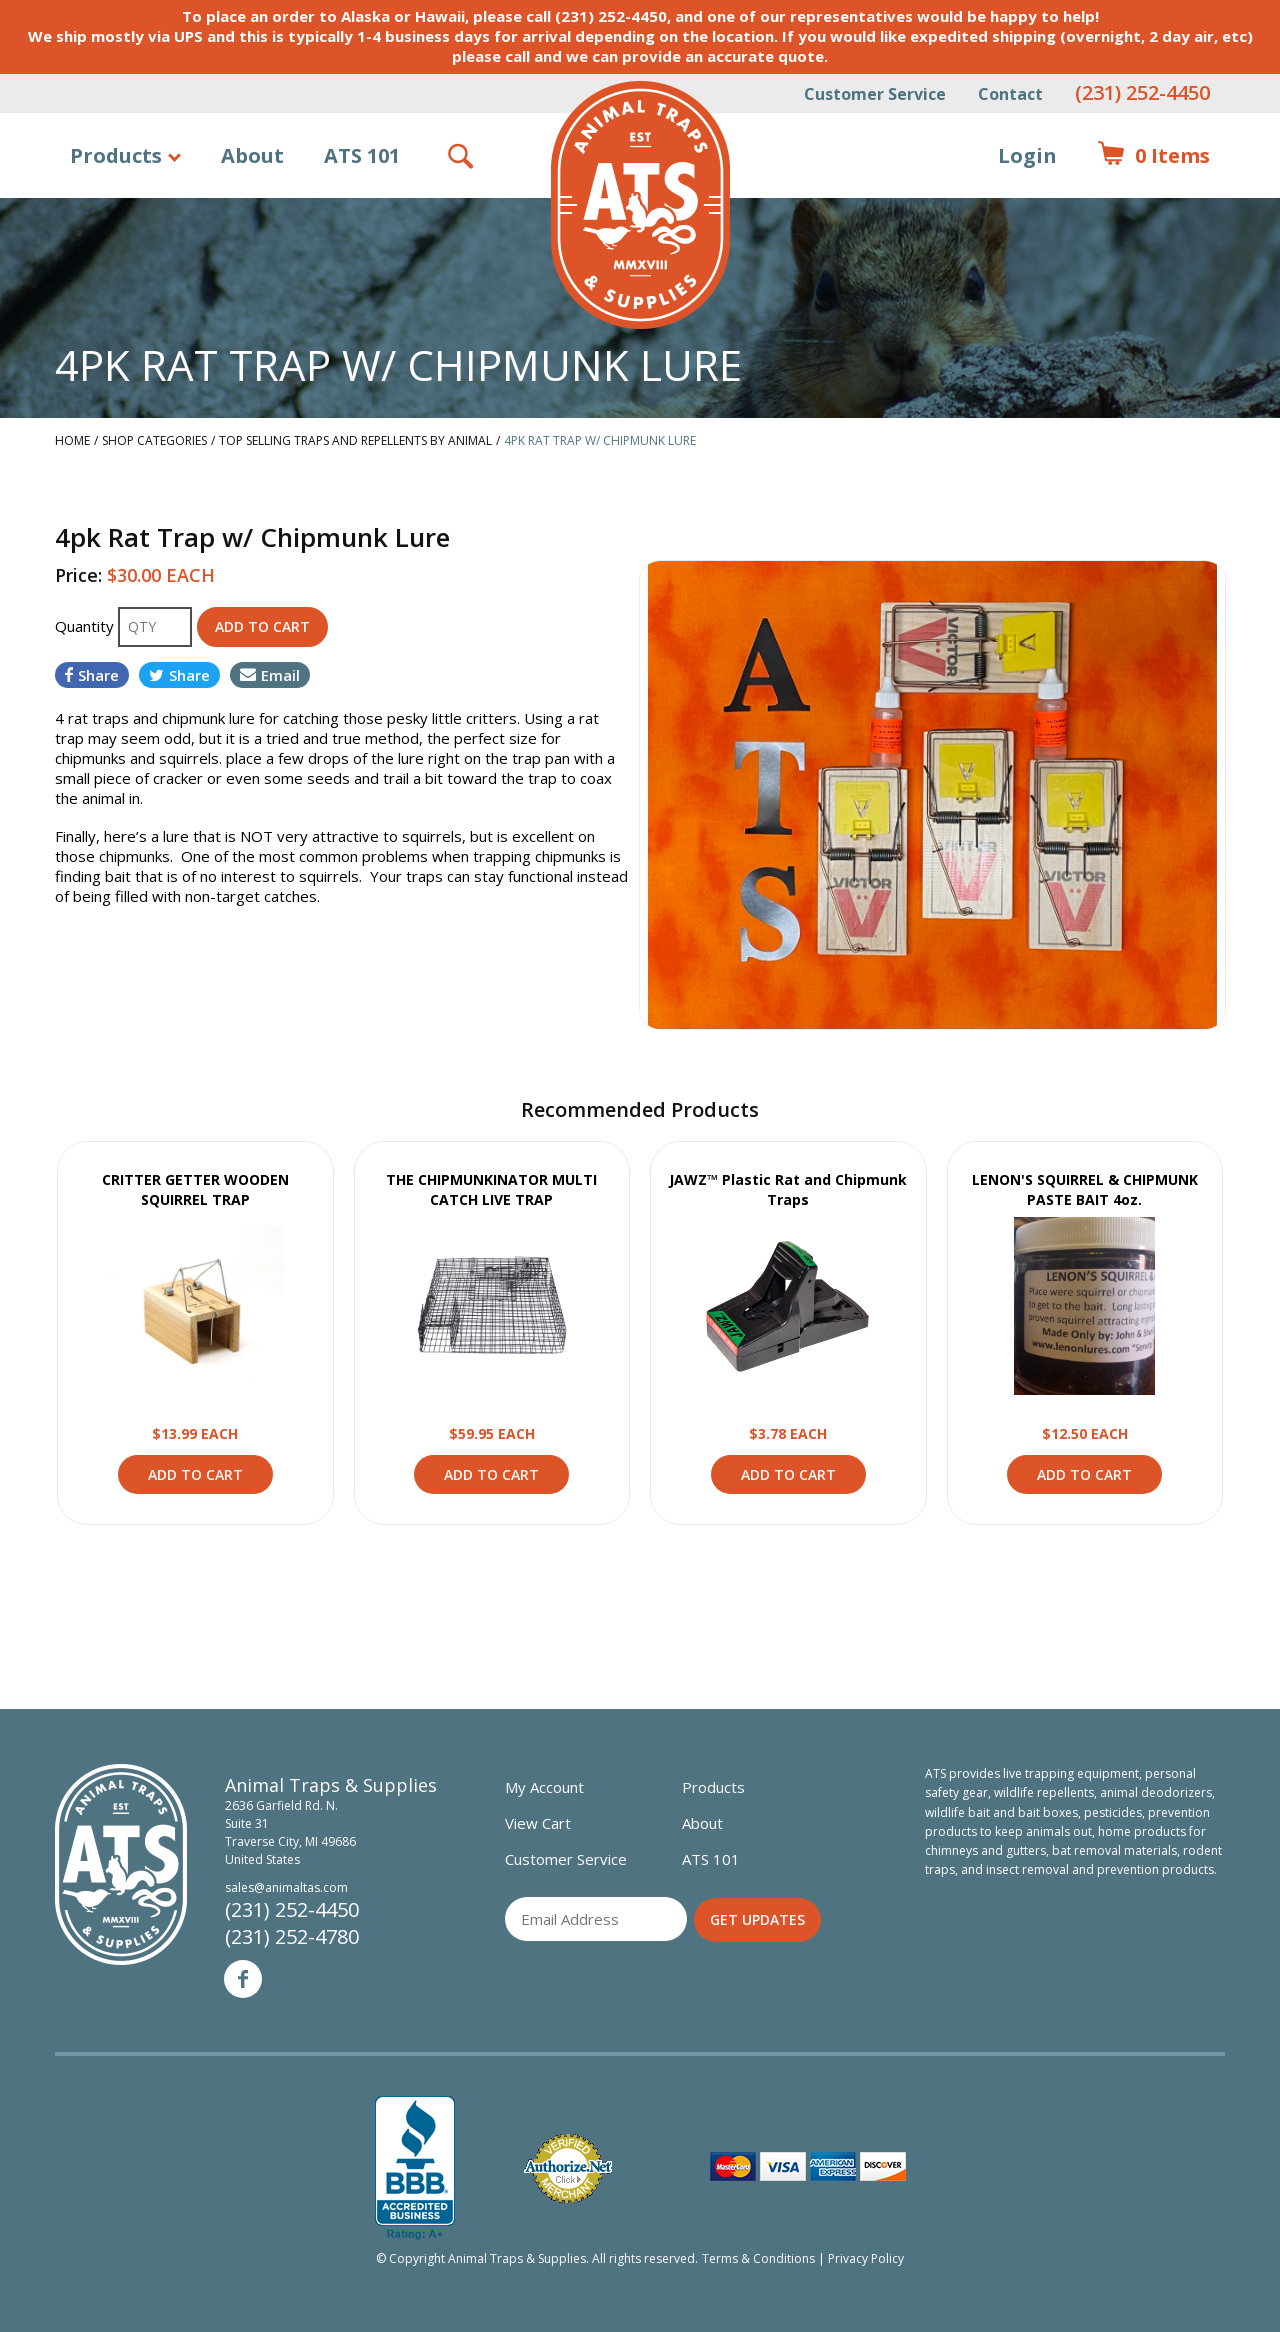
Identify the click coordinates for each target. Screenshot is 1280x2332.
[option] (932, 795)
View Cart (538, 1823)
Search (462, 156)
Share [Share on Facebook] (92, 675)
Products (116, 155)
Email (270, 675)
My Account (544, 1787)
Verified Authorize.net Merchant (568, 2168)
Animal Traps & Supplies (640, 205)
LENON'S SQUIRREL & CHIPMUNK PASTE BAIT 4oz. (1085, 1189)
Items (1153, 156)
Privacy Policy (866, 2258)
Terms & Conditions (758, 2258)
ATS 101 (362, 155)
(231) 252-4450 (1142, 92)
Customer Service (875, 94)
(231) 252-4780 (292, 1936)
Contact (1010, 94)
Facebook (243, 1979)
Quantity (86, 626)
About (252, 155)
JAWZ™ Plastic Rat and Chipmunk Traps (788, 1189)
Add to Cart (195, 1474)
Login (1027, 155)
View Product (195, 1306)
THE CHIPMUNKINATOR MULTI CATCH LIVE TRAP (491, 1189)
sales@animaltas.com (286, 1887)
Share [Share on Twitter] (179, 675)
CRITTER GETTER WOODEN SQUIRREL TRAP (195, 1189)
